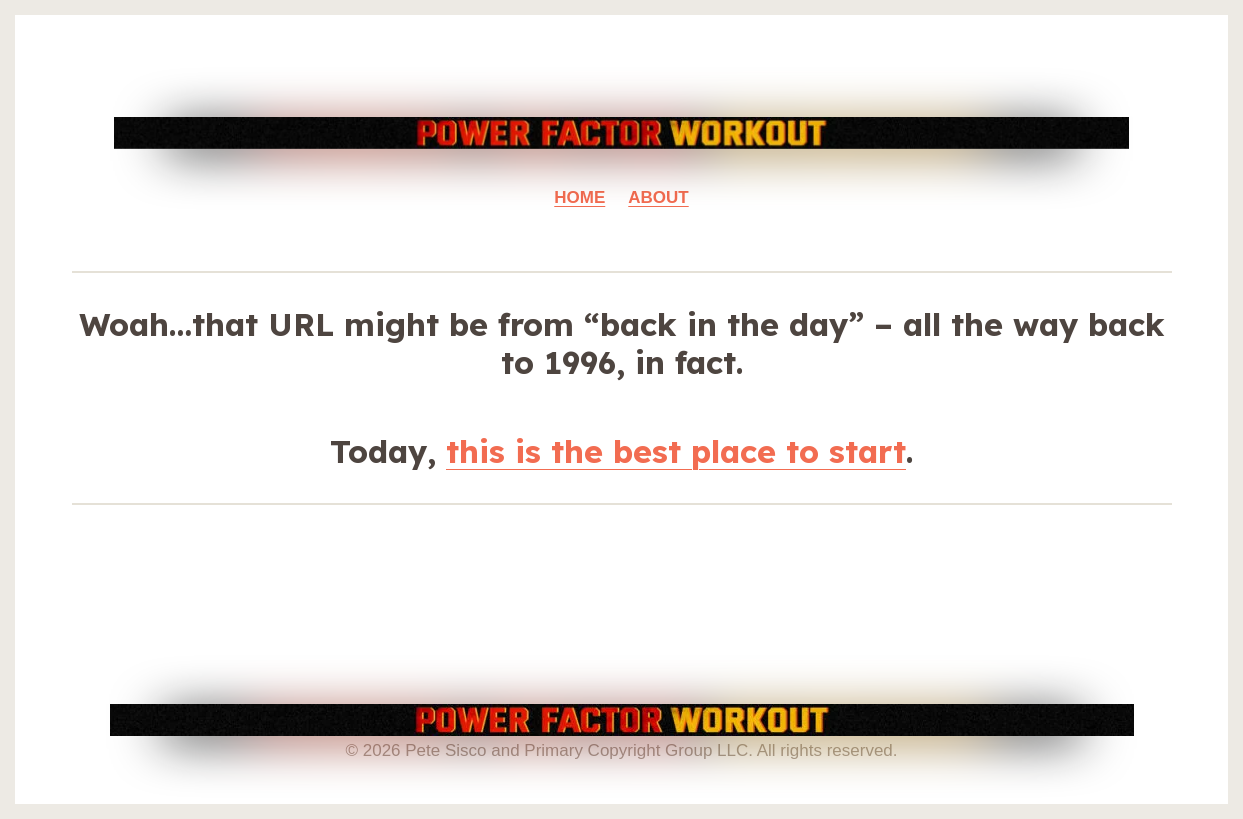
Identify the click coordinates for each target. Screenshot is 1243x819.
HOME (579, 197)
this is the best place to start (676, 451)
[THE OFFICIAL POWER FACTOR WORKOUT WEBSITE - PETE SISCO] (621, 133)
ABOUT (658, 197)
